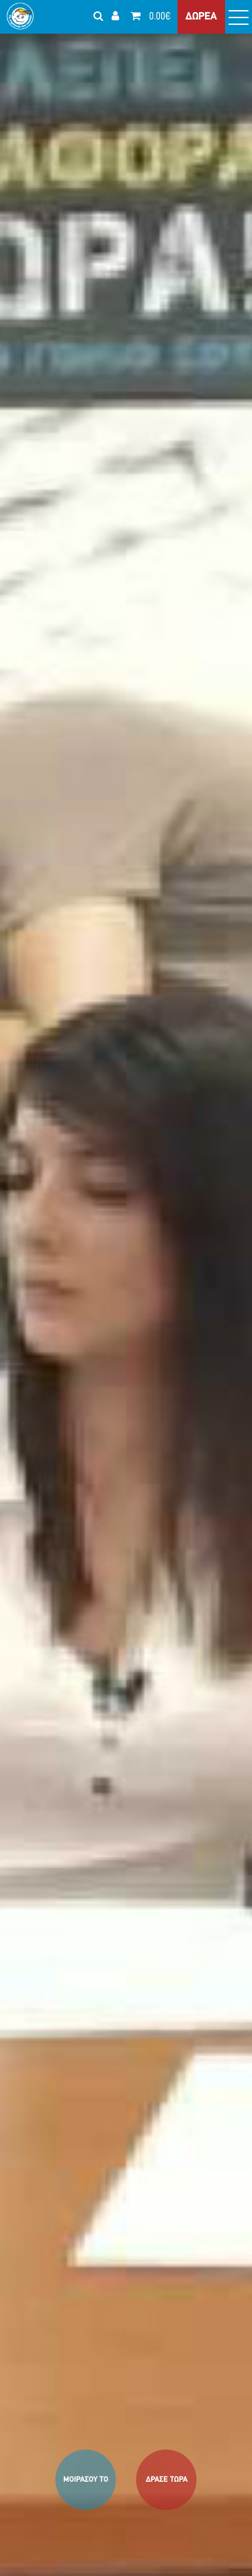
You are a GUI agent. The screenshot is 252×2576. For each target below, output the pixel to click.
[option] (126, 1288)
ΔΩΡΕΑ (201, 16)
